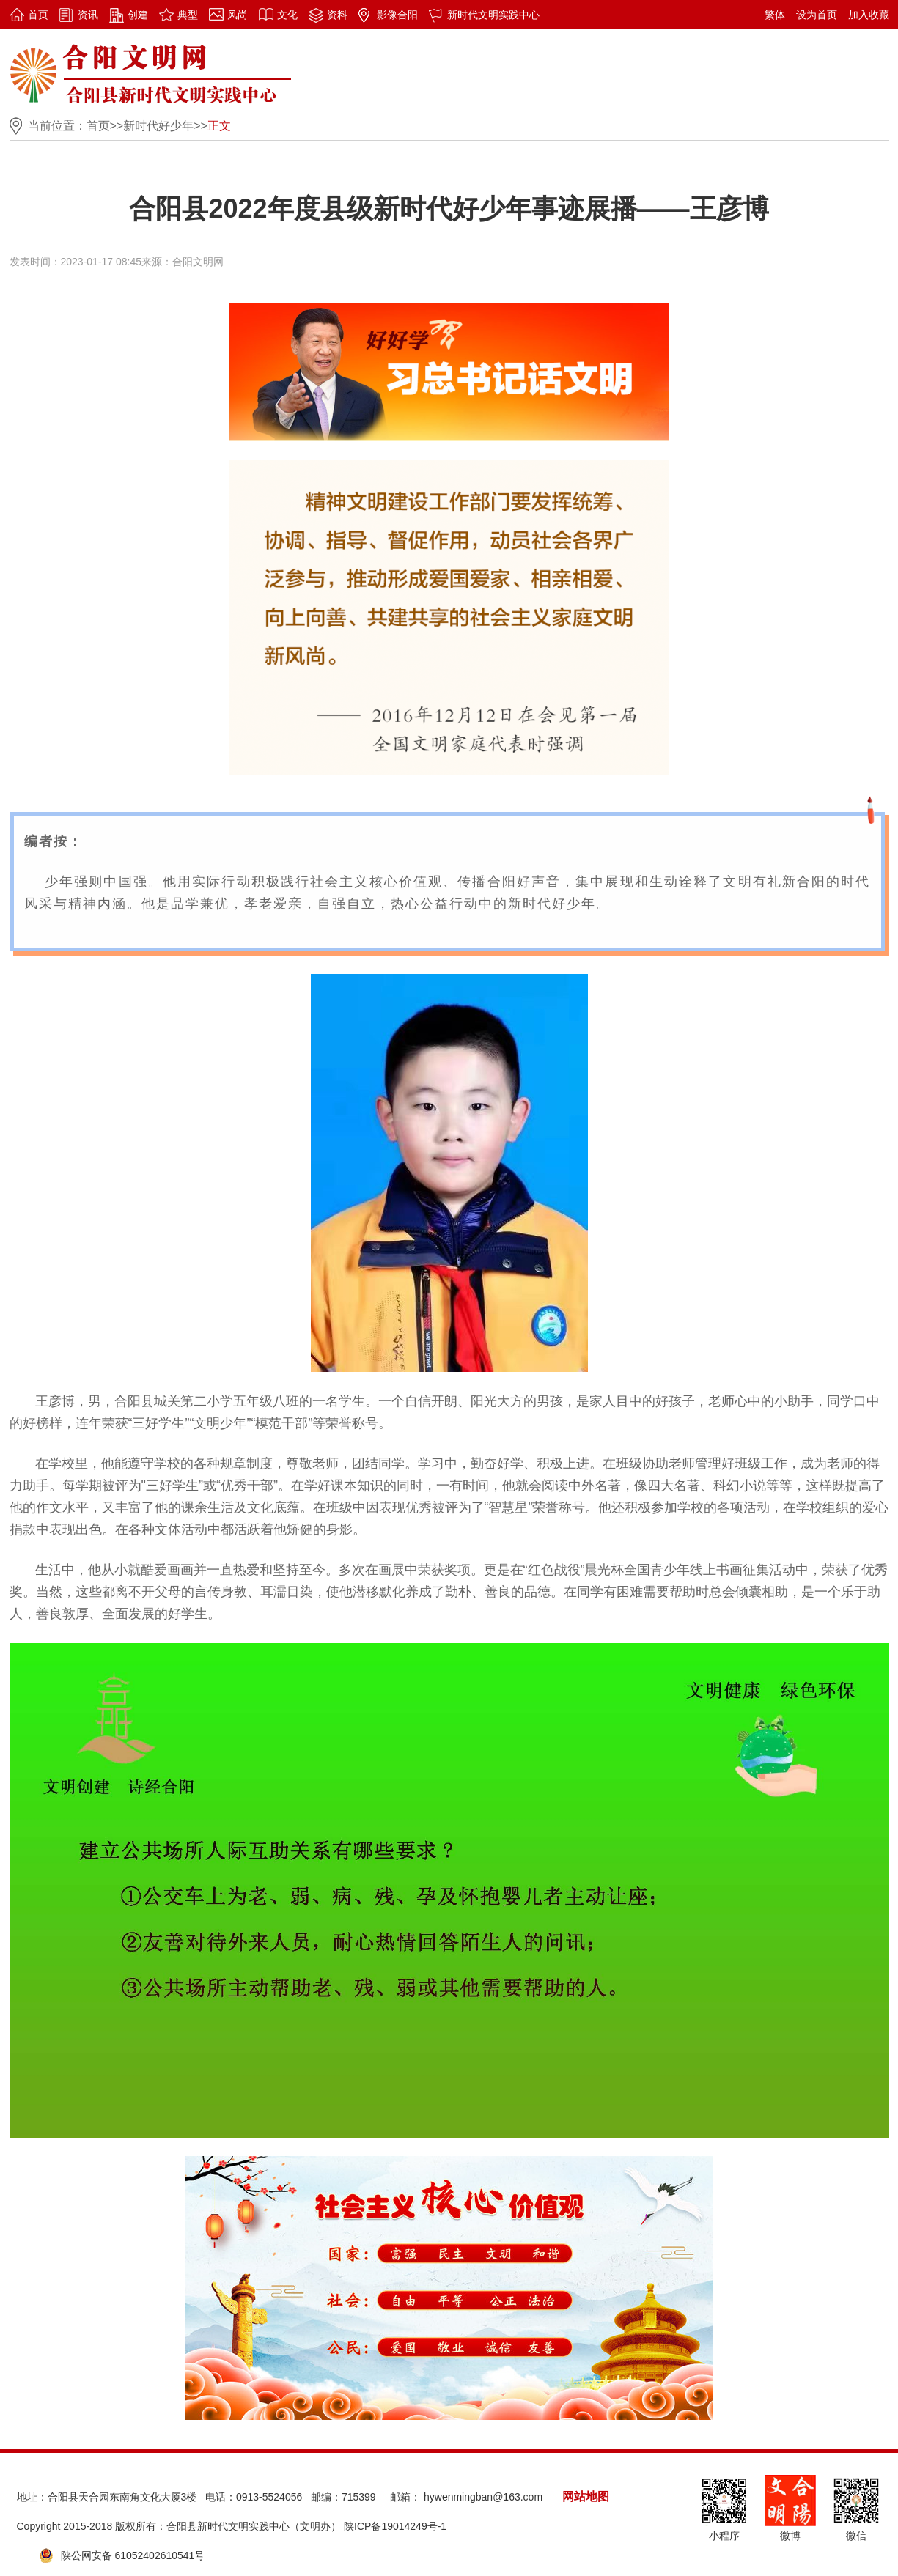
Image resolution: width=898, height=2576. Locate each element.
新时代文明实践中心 (493, 15)
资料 (337, 15)
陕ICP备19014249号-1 (395, 2526)
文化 (287, 15)
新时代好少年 (158, 125)
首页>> (105, 125)
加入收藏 (868, 15)
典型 (187, 15)
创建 (138, 15)
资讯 (88, 15)
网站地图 (585, 2496)
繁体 (775, 15)
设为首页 (816, 15)
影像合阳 (397, 15)
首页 (38, 15)
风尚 (237, 15)
